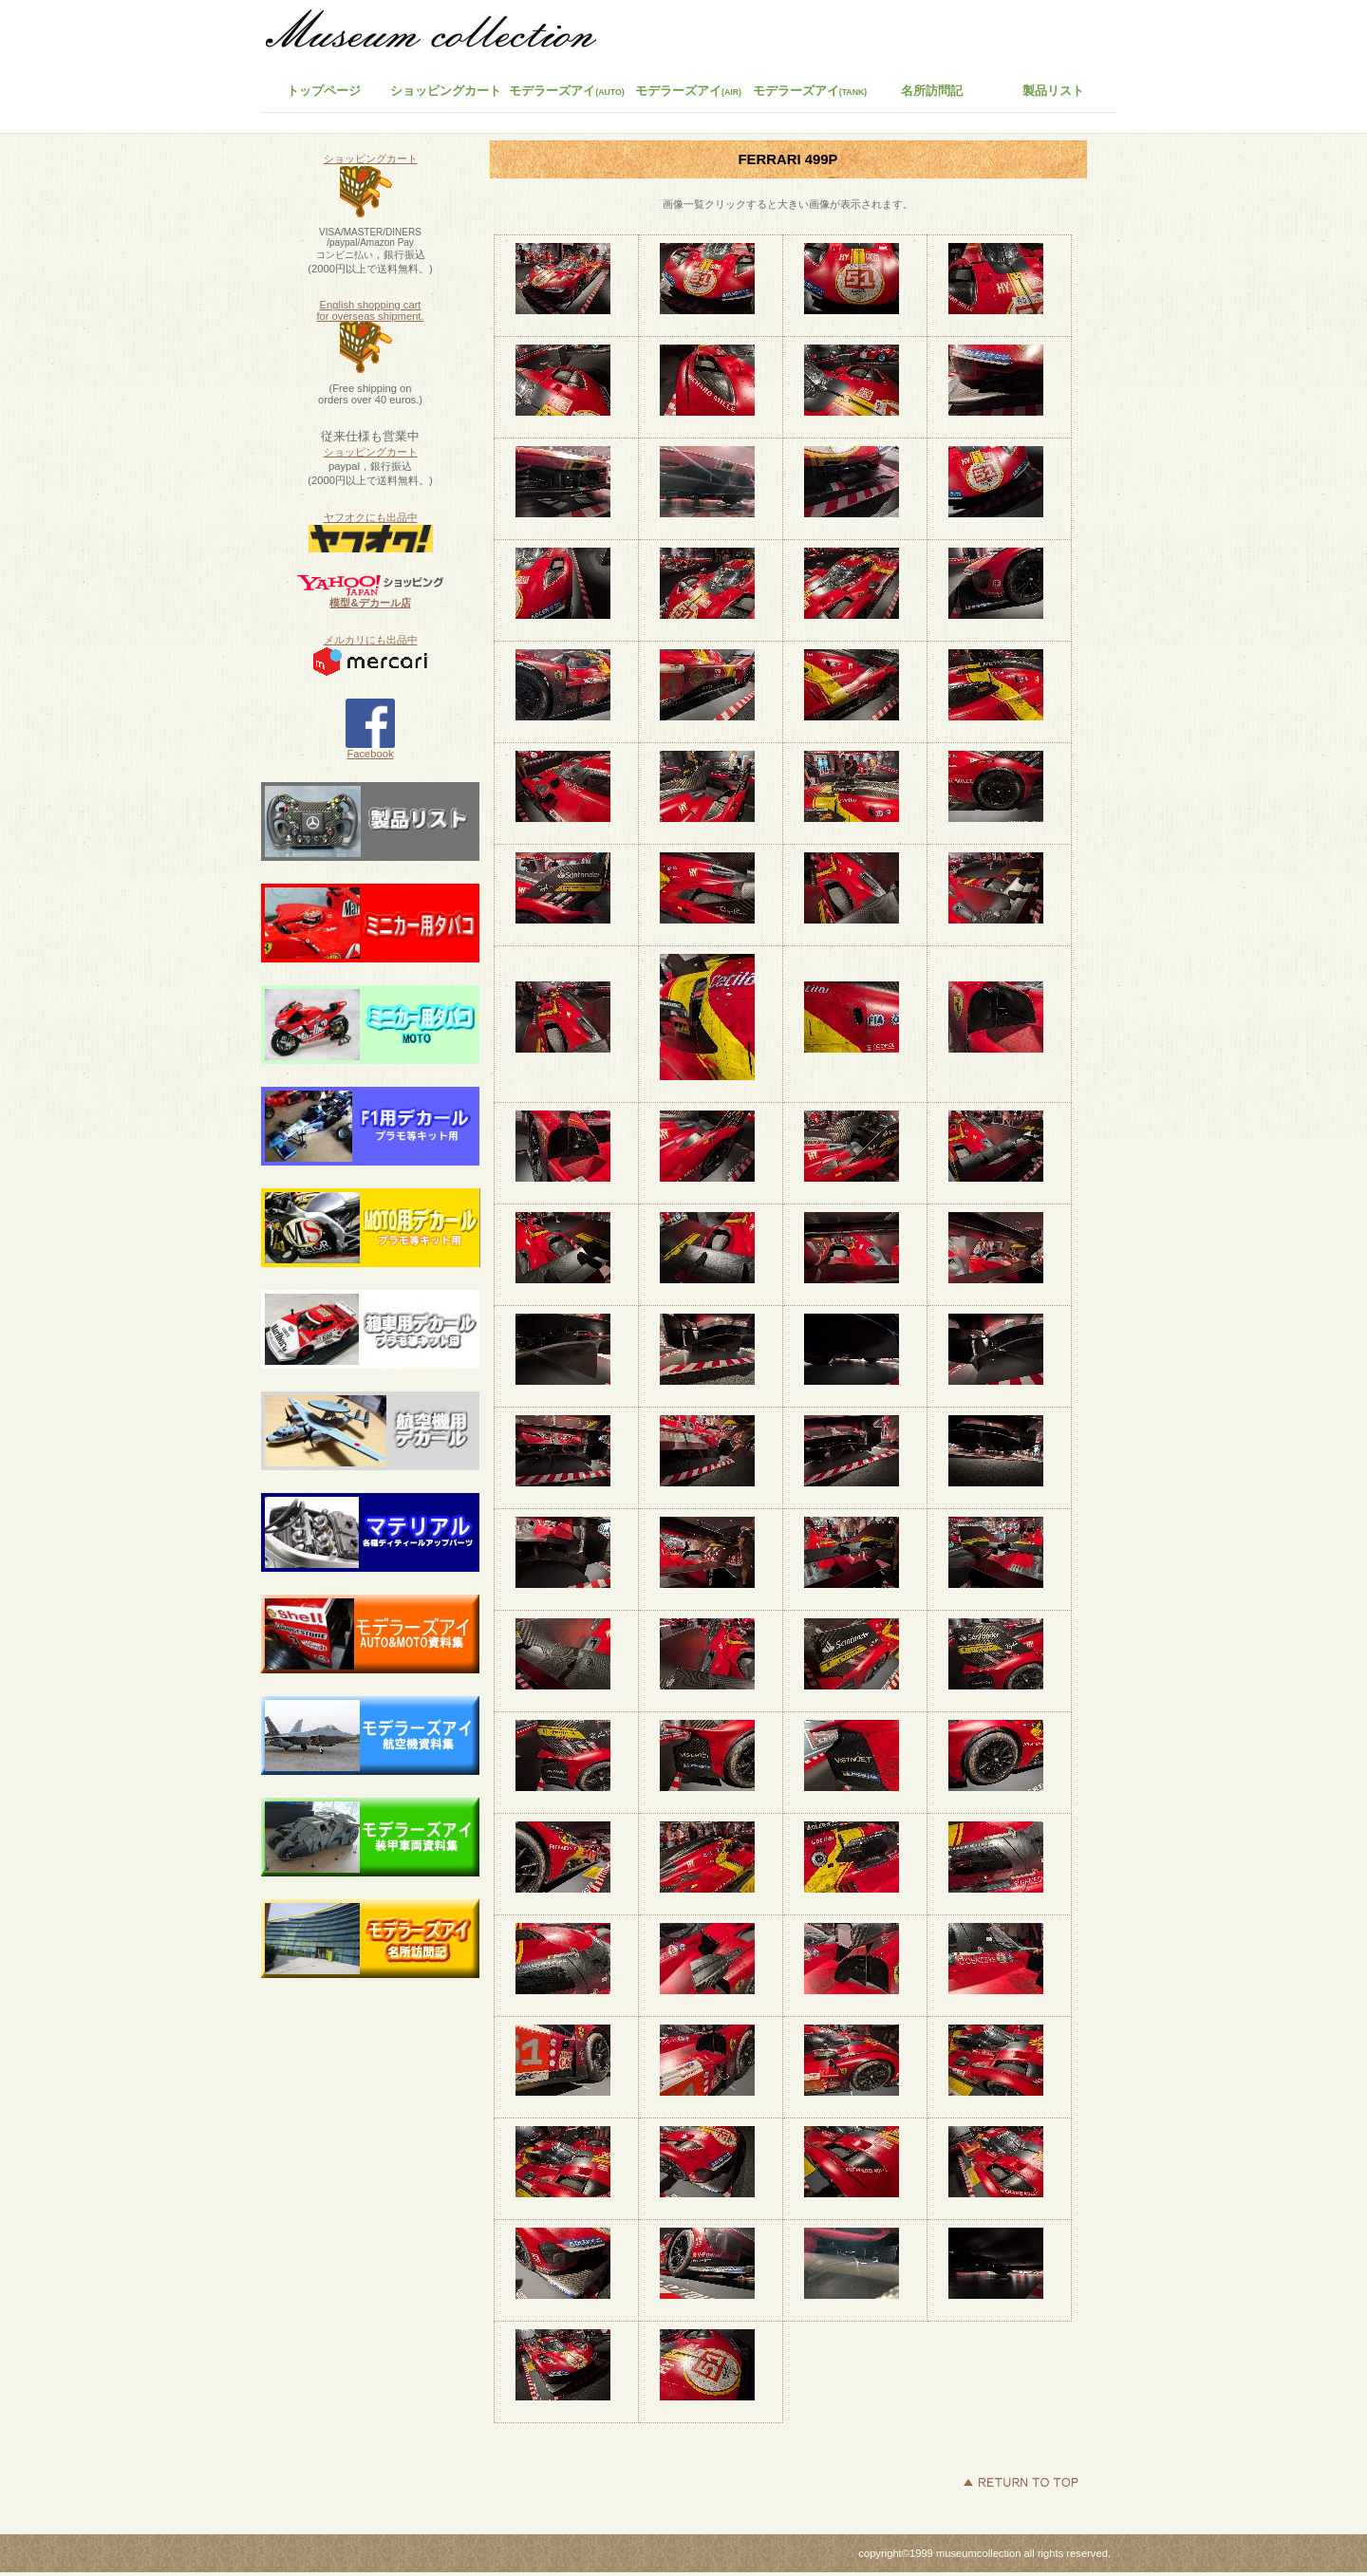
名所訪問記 (932, 91)
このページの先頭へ (1020, 2482)
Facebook (370, 748)
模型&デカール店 (369, 602)
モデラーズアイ (810, 91)
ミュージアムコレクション (441, 33)
